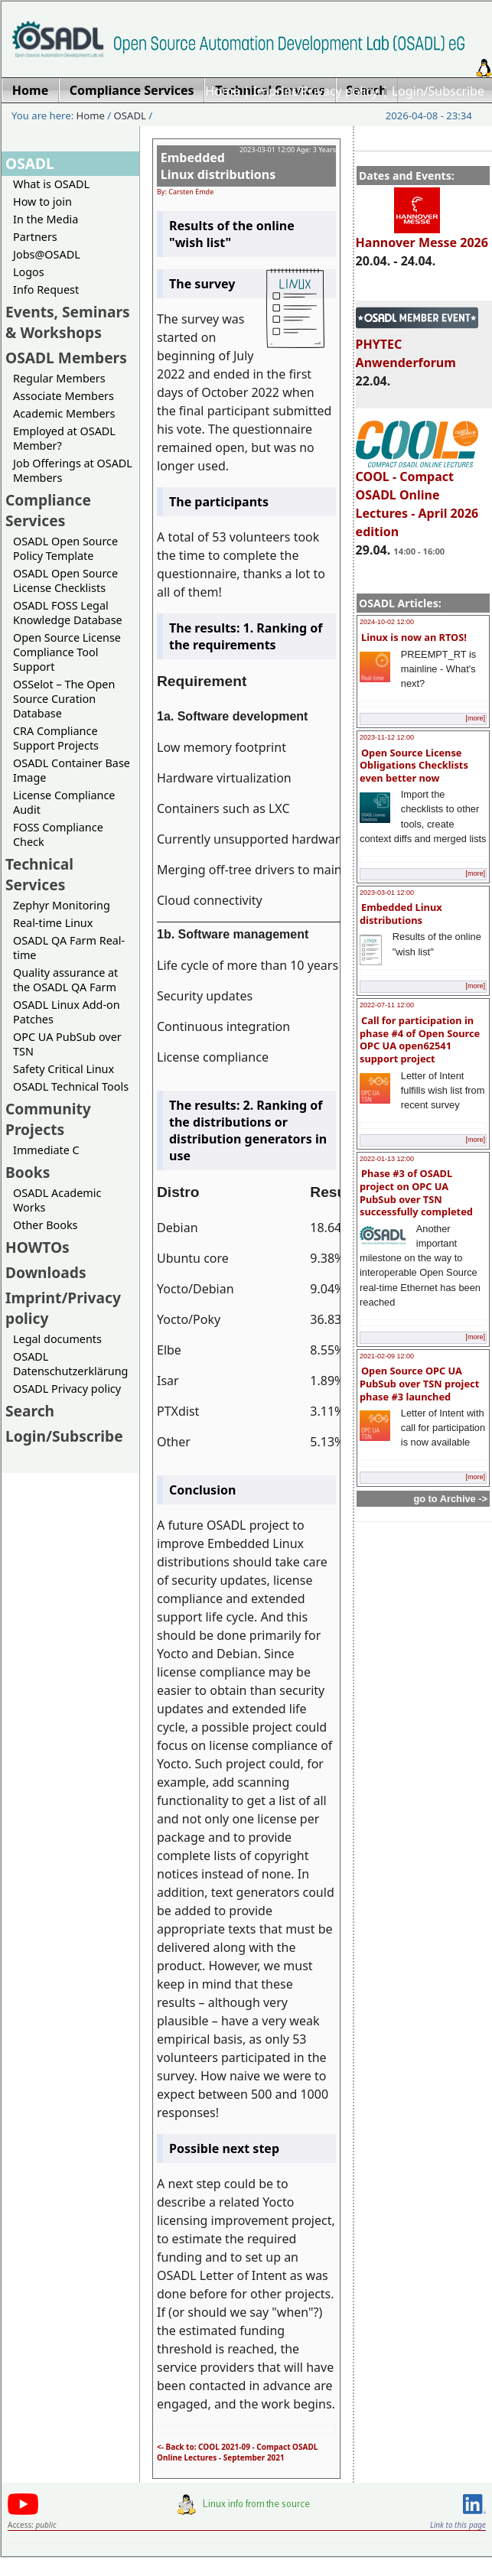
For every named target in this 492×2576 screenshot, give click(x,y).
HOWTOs (37, 1247)
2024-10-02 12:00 (387, 622)
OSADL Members (66, 357)
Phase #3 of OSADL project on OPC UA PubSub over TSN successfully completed (416, 1192)
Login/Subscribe (438, 91)
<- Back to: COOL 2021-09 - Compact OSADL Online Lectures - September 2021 (237, 2452)
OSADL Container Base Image (71, 770)
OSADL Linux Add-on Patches (66, 1011)
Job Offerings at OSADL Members (72, 470)
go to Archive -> (450, 1498)
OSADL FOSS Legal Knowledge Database (67, 612)
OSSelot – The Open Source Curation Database (64, 698)
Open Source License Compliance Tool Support (67, 652)
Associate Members (63, 396)
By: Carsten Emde (185, 192)
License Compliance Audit (64, 802)
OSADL (130, 115)
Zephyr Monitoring (61, 905)
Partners (35, 236)
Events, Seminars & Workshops (67, 322)
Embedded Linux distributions (401, 913)
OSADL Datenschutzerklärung (70, 1363)
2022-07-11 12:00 (387, 1005)
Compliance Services (48, 510)
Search (29, 1410)
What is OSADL (51, 184)
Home (222, 91)
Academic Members (64, 413)
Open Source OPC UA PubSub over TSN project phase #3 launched (419, 1383)
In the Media (45, 219)
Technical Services (39, 874)
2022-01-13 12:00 (387, 1159)
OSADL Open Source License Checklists (65, 580)
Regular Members (59, 378)
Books (27, 1172)
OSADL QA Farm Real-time (69, 947)
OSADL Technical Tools (71, 1086)
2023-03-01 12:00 (387, 892)
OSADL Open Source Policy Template (65, 548)
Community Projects (48, 1119)
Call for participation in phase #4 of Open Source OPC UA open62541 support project (420, 1039)
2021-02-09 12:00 (387, 1356)
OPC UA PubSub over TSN (67, 1044)
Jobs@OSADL (46, 254)
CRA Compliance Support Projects (56, 738)
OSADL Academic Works (57, 1200)
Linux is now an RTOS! (414, 637)
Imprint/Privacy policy (316, 91)
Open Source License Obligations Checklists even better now (414, 765)
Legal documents (57, 1339)
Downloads (45, 1272)
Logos (28, 272)
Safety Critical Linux (63, 1069)
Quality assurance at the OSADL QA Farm (65, 979)
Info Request (46, 289)
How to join (42, 201)
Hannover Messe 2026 (422, 235)
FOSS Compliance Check (58, 834)
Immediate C (46, 1150)
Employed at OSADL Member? (64, 438)
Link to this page (458, 2524)
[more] (475, 718)
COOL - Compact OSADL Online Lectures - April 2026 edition (417, 497)
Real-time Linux (53, 923)
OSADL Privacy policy (67, 1388)
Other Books (45, 1225)
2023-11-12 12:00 (387, 737)
